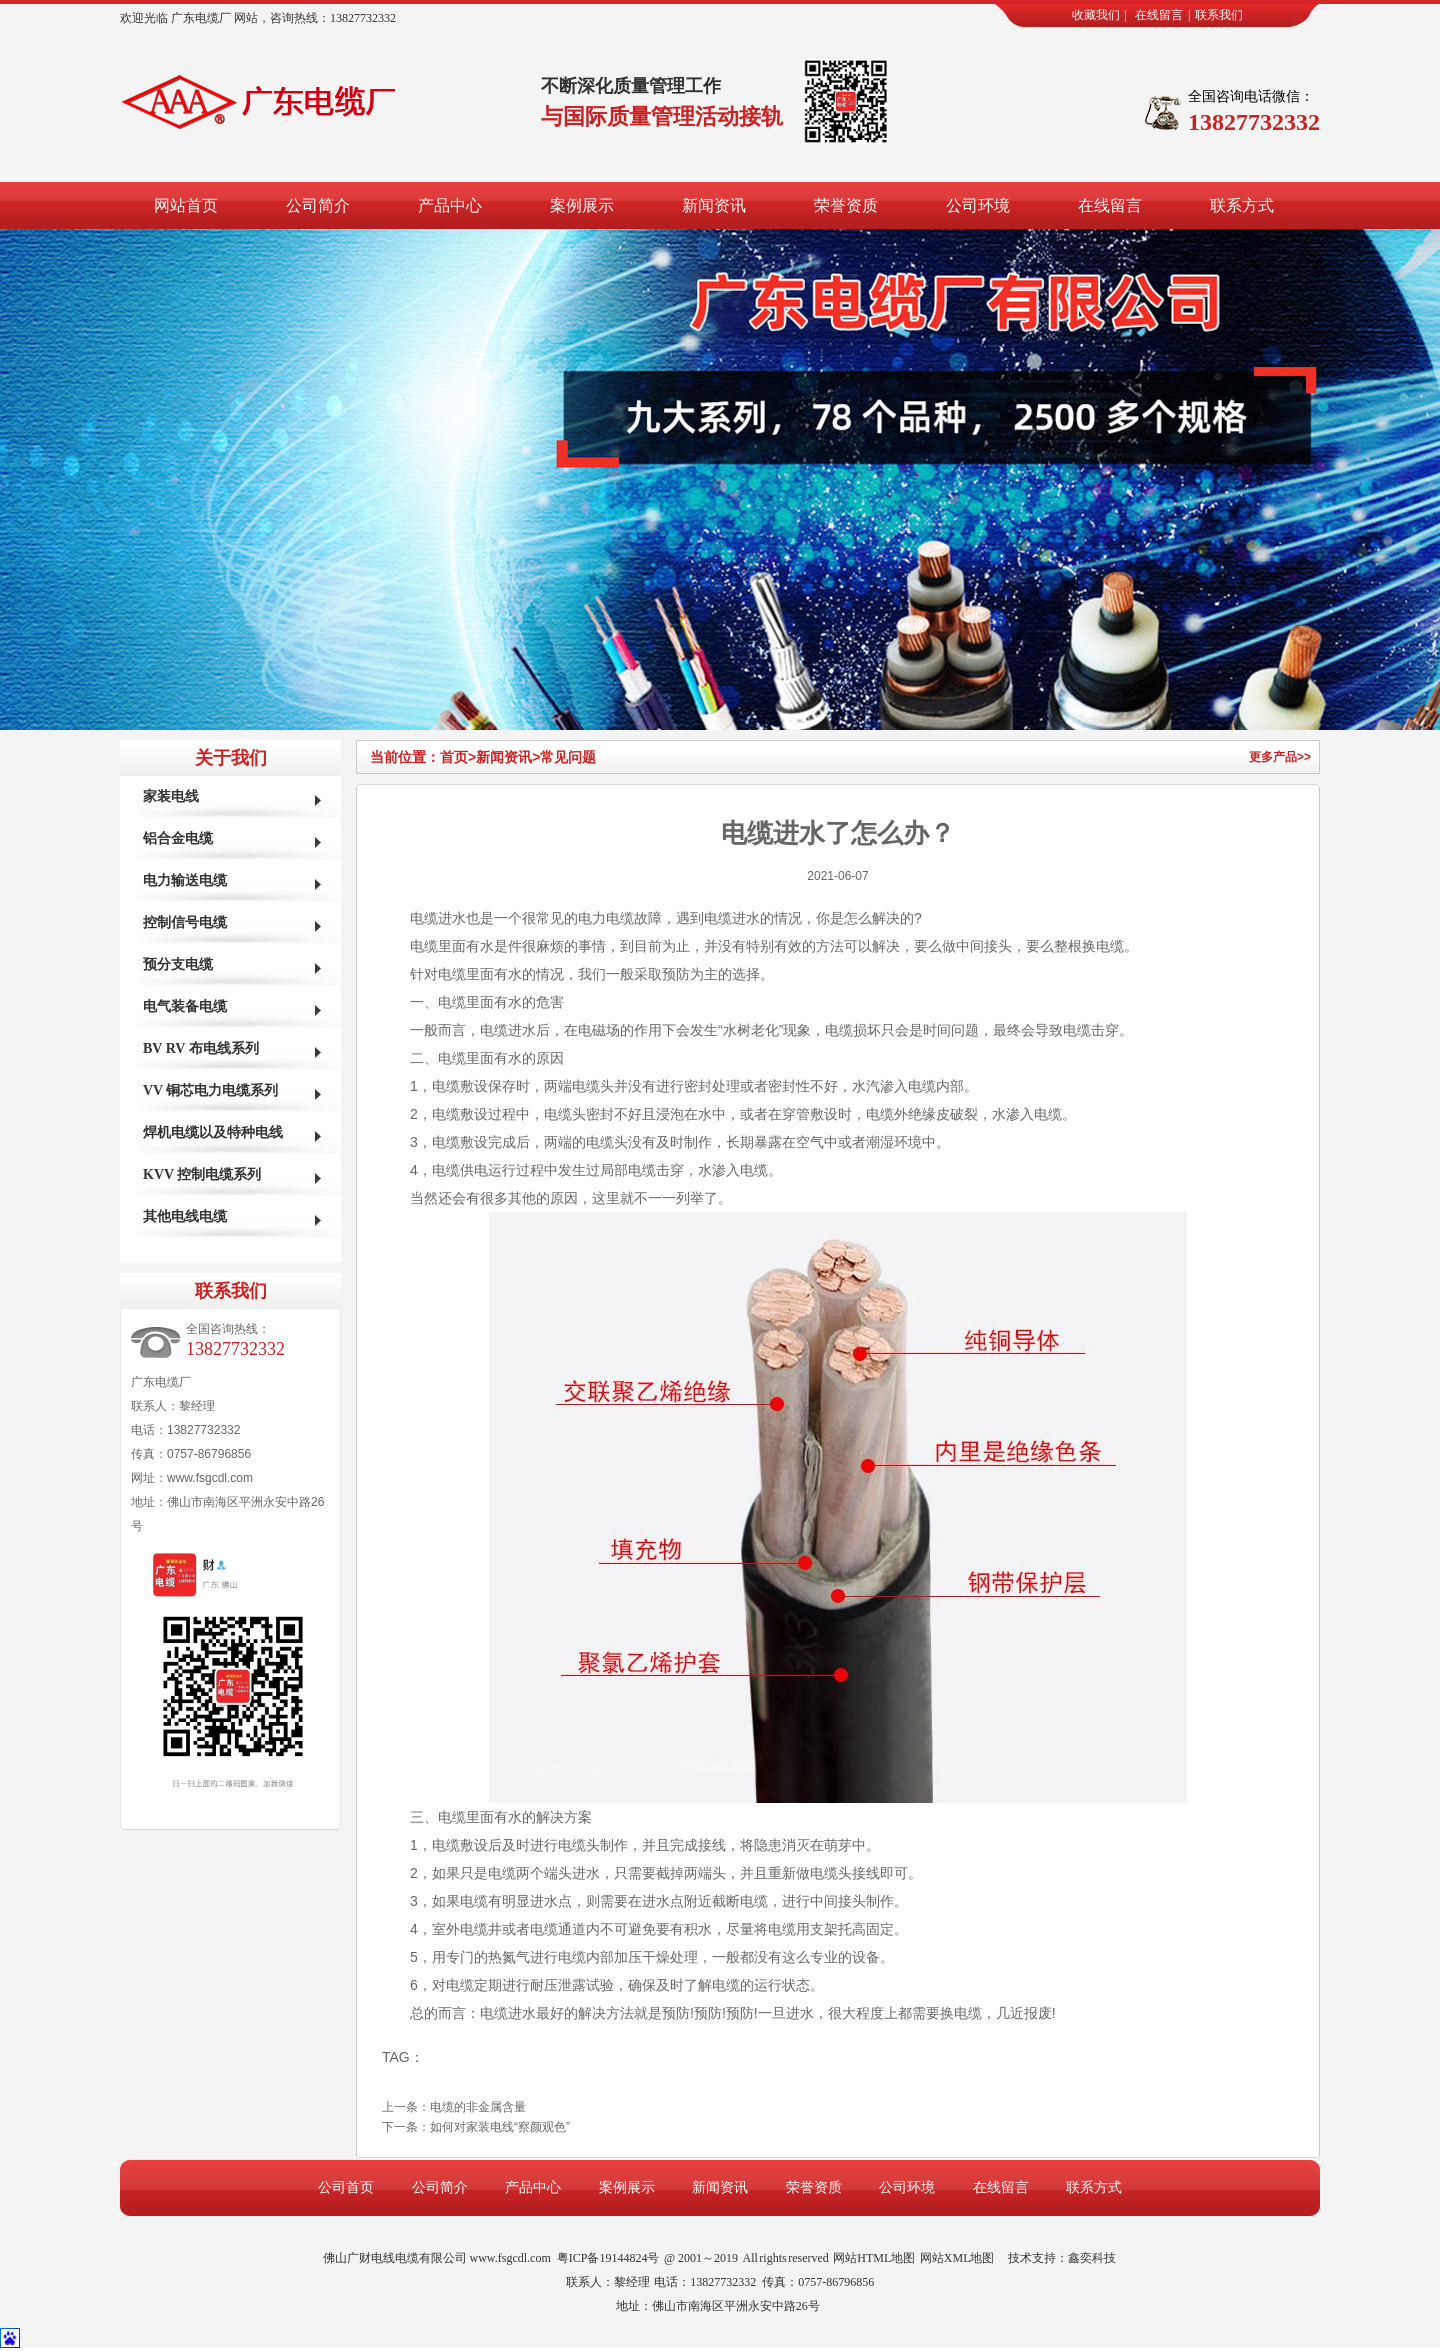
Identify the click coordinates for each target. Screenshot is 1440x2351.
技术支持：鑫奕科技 (1062, 2258)
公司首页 (346, 2187)
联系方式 (1242, 205)
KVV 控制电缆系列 (202, 1174)
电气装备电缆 (185, 1006)
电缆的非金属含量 (478, 2107)
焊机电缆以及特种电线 (213, 1132)
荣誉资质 (846, 205)
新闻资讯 (714, 205)
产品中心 (450, 205)
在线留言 (1159, 15)
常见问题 (568, 757)
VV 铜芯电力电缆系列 (210, 1090)
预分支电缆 (178, 964)
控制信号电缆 (185, 922)
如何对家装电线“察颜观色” (500, 2127)
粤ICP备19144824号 (608, 2258)
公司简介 (318, 205)
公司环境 (978, 205)
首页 (458, 757)
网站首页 (186, 205)
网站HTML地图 (874, 2258)
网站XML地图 (957, 2258)
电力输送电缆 (185, 880)
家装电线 (171, 796)
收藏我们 (1096, 15)
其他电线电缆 (185, 1216)
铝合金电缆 (178, 838)
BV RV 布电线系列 (201, 1048)
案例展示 (582, 205)
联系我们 (1219, 15)
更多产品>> (1280, 757)
